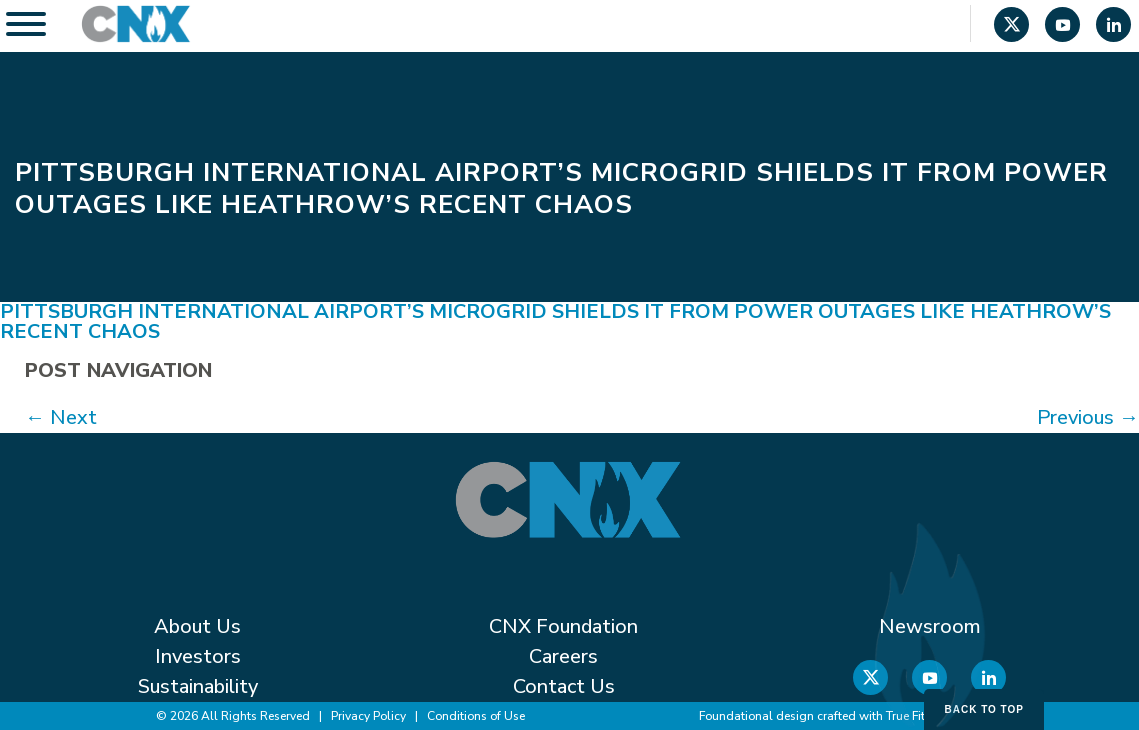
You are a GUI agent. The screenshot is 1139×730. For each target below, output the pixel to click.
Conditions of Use (476, 716)
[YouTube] (1062, 27)
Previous (1088, 417)
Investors (198, 656)
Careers (563, 656)
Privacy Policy (368, 716)
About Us (197, 626)
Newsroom (930, 626)
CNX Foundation (563, 626)
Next (61, 417)
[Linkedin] (1113, 27)
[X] (1011, 27)
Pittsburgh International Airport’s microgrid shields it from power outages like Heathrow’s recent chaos (555, 321)
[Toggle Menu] (26, 24)
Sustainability (198, 686)
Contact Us (564, 686)
